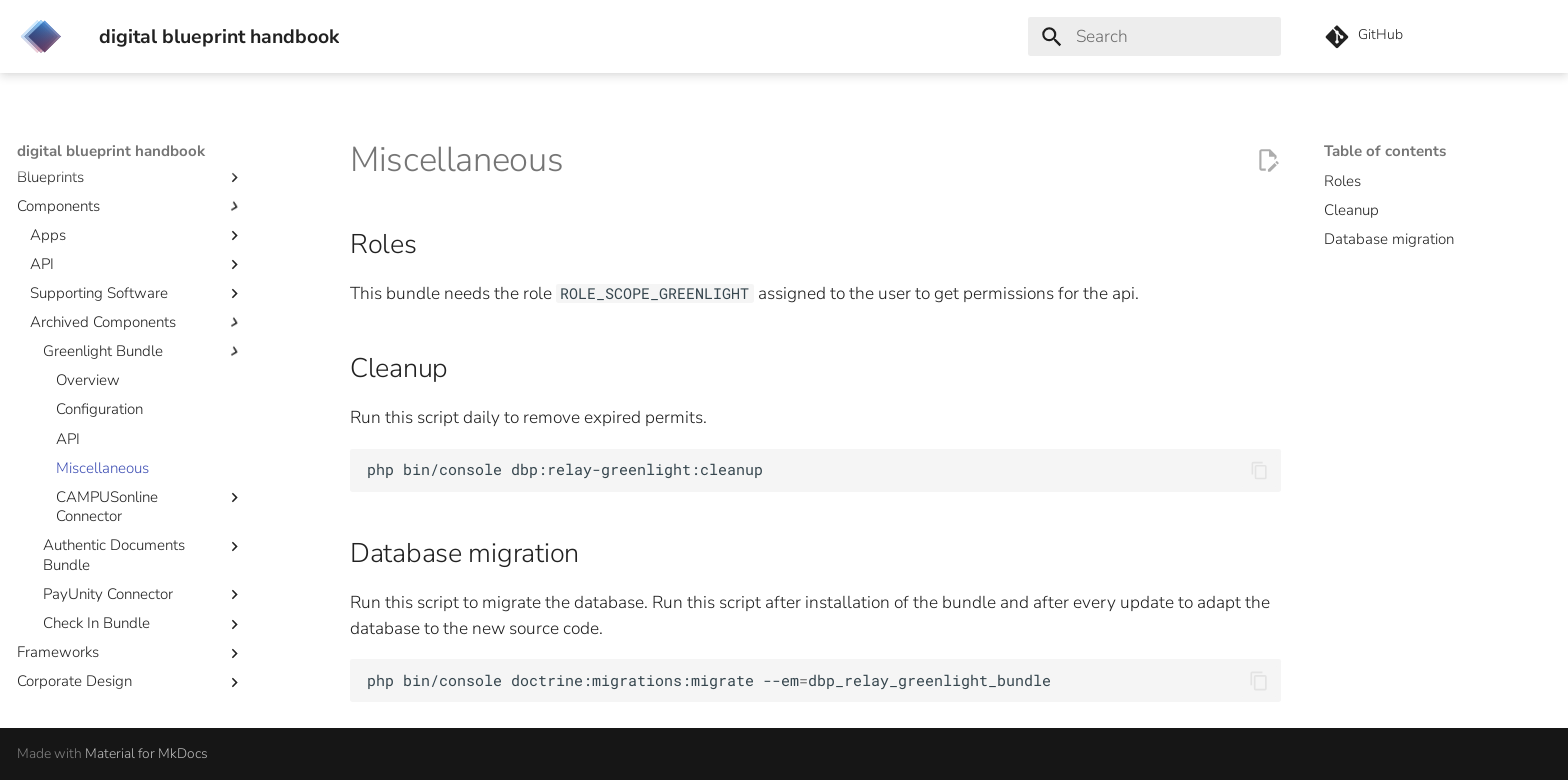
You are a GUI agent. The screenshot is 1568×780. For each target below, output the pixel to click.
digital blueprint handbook (111, 151)
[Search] (1154, 36)
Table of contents (1385, 151)
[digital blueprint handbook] (41, 36)
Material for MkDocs (146, 753)
